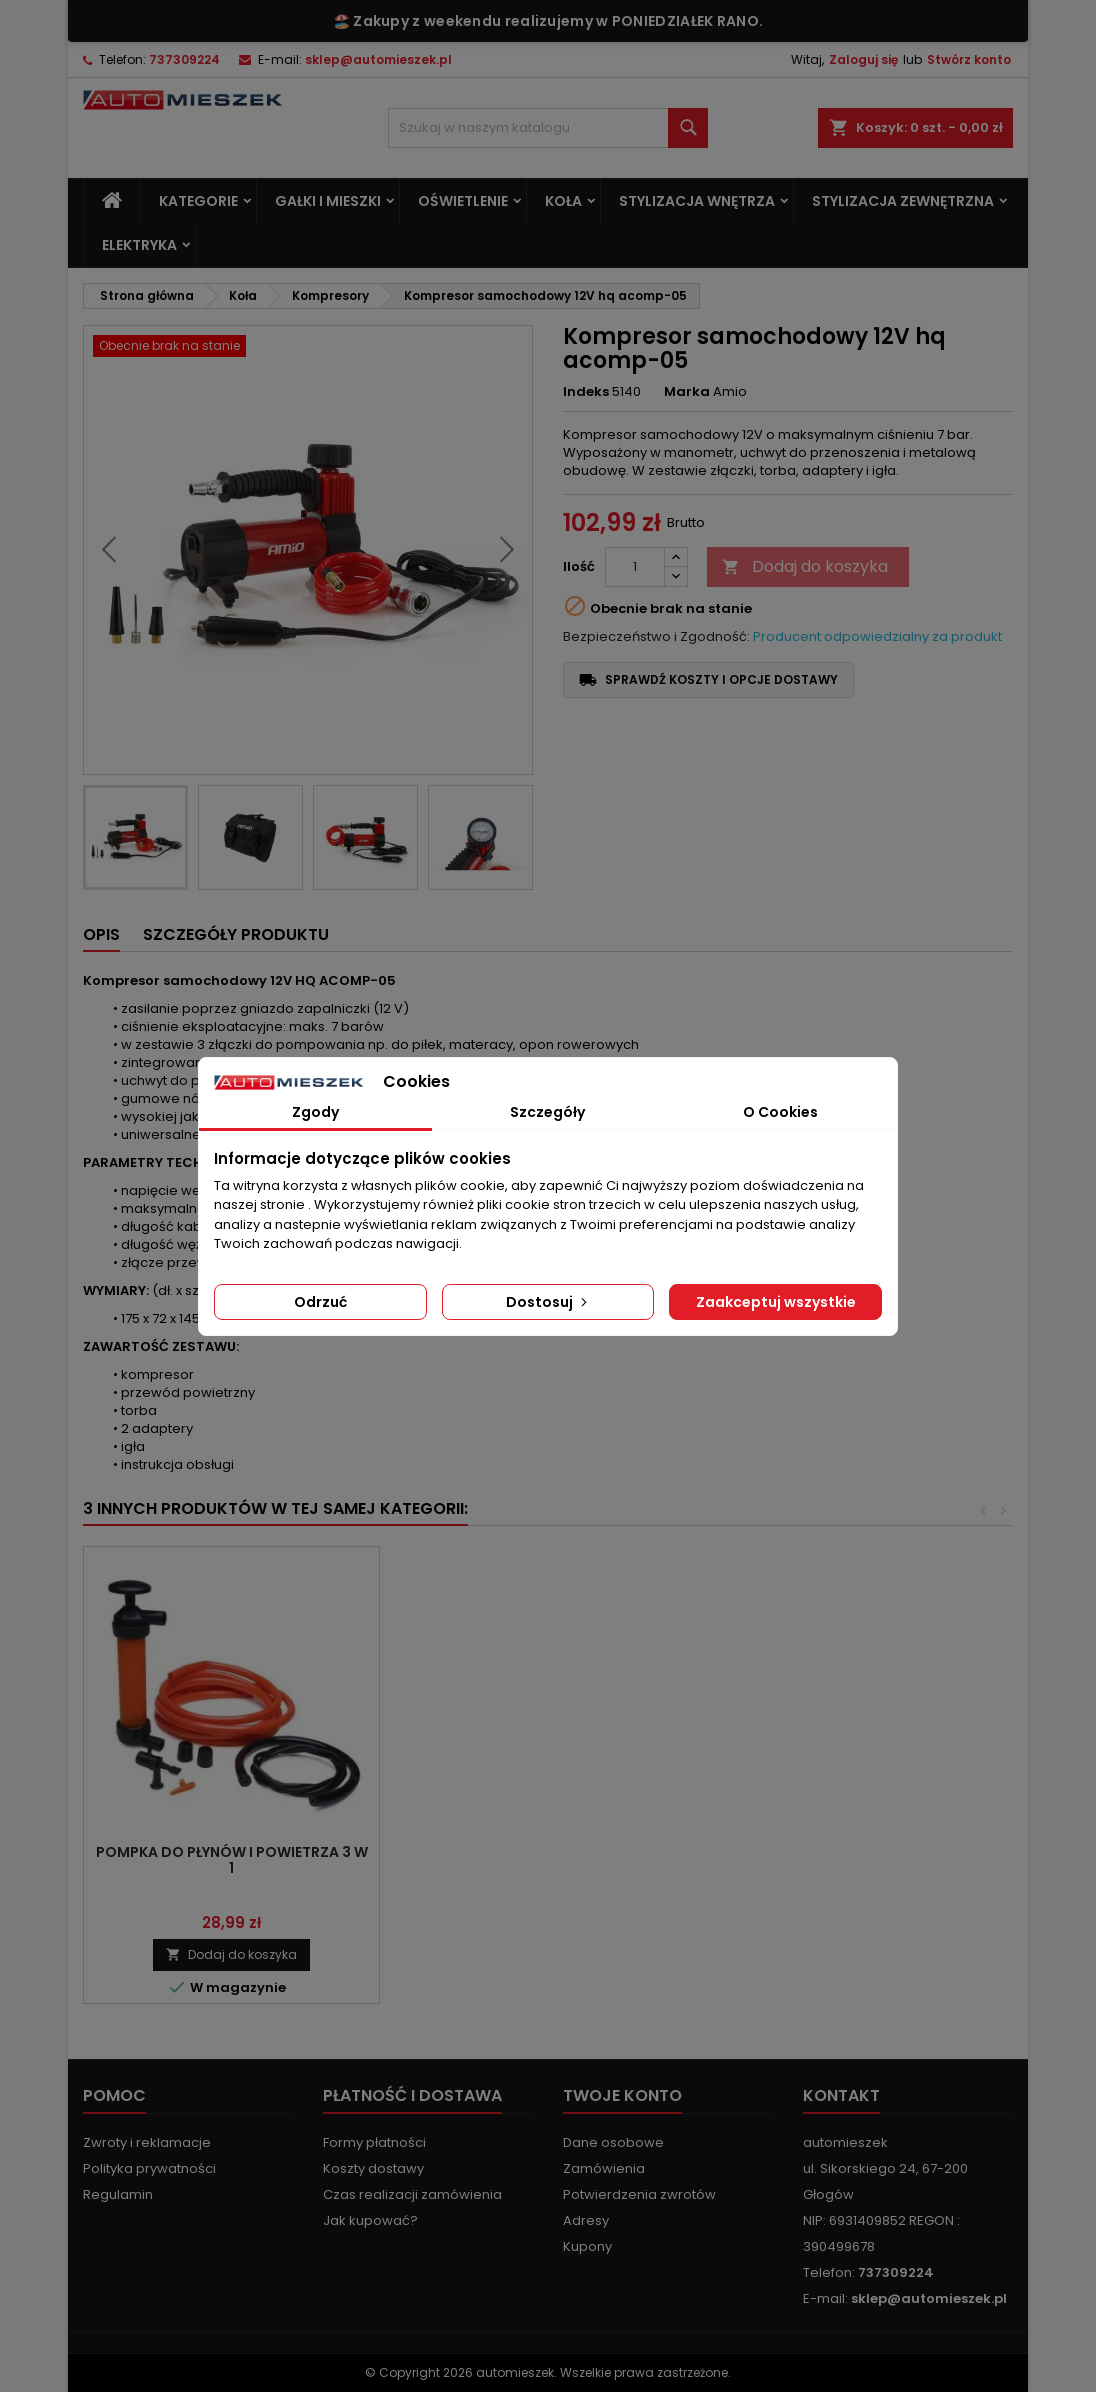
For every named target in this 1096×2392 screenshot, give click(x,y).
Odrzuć (320, 1302)
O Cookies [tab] (780, 1112)
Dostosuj (548, 1302)
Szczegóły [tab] (547, 1112)
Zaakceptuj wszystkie (776, 1302)
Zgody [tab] (315, 1112)
